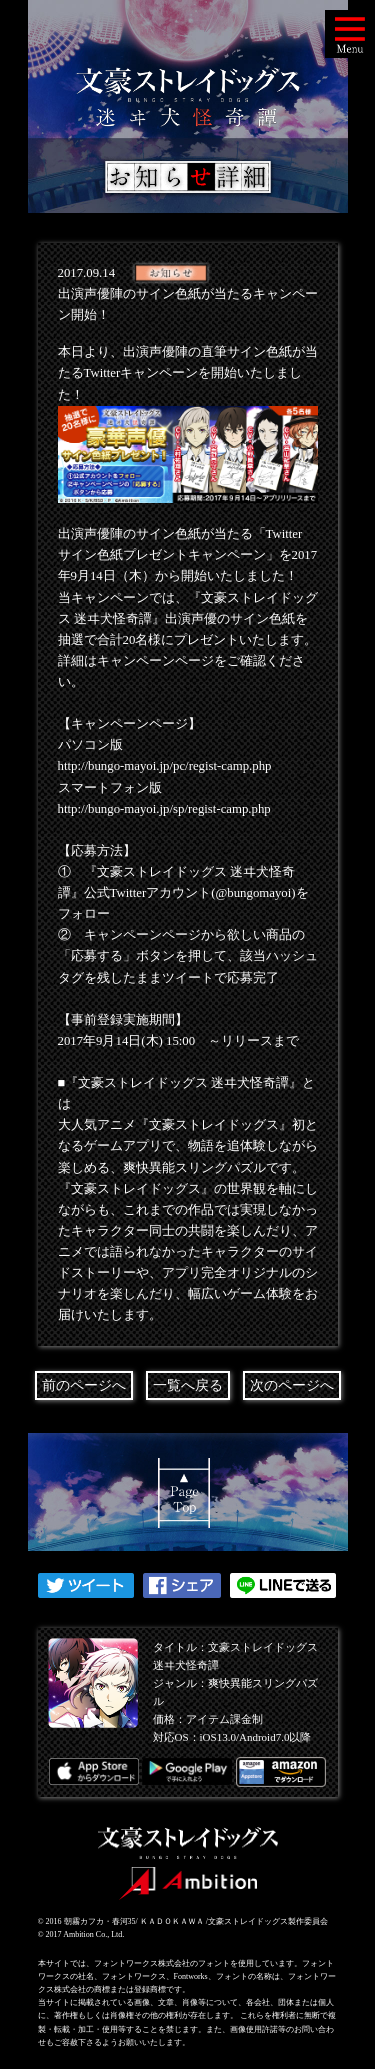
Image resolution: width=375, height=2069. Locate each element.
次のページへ (292, 1385)
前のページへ (84, 1385)
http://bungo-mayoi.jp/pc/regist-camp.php (165, 766)
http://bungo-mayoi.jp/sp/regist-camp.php (164, 809)
